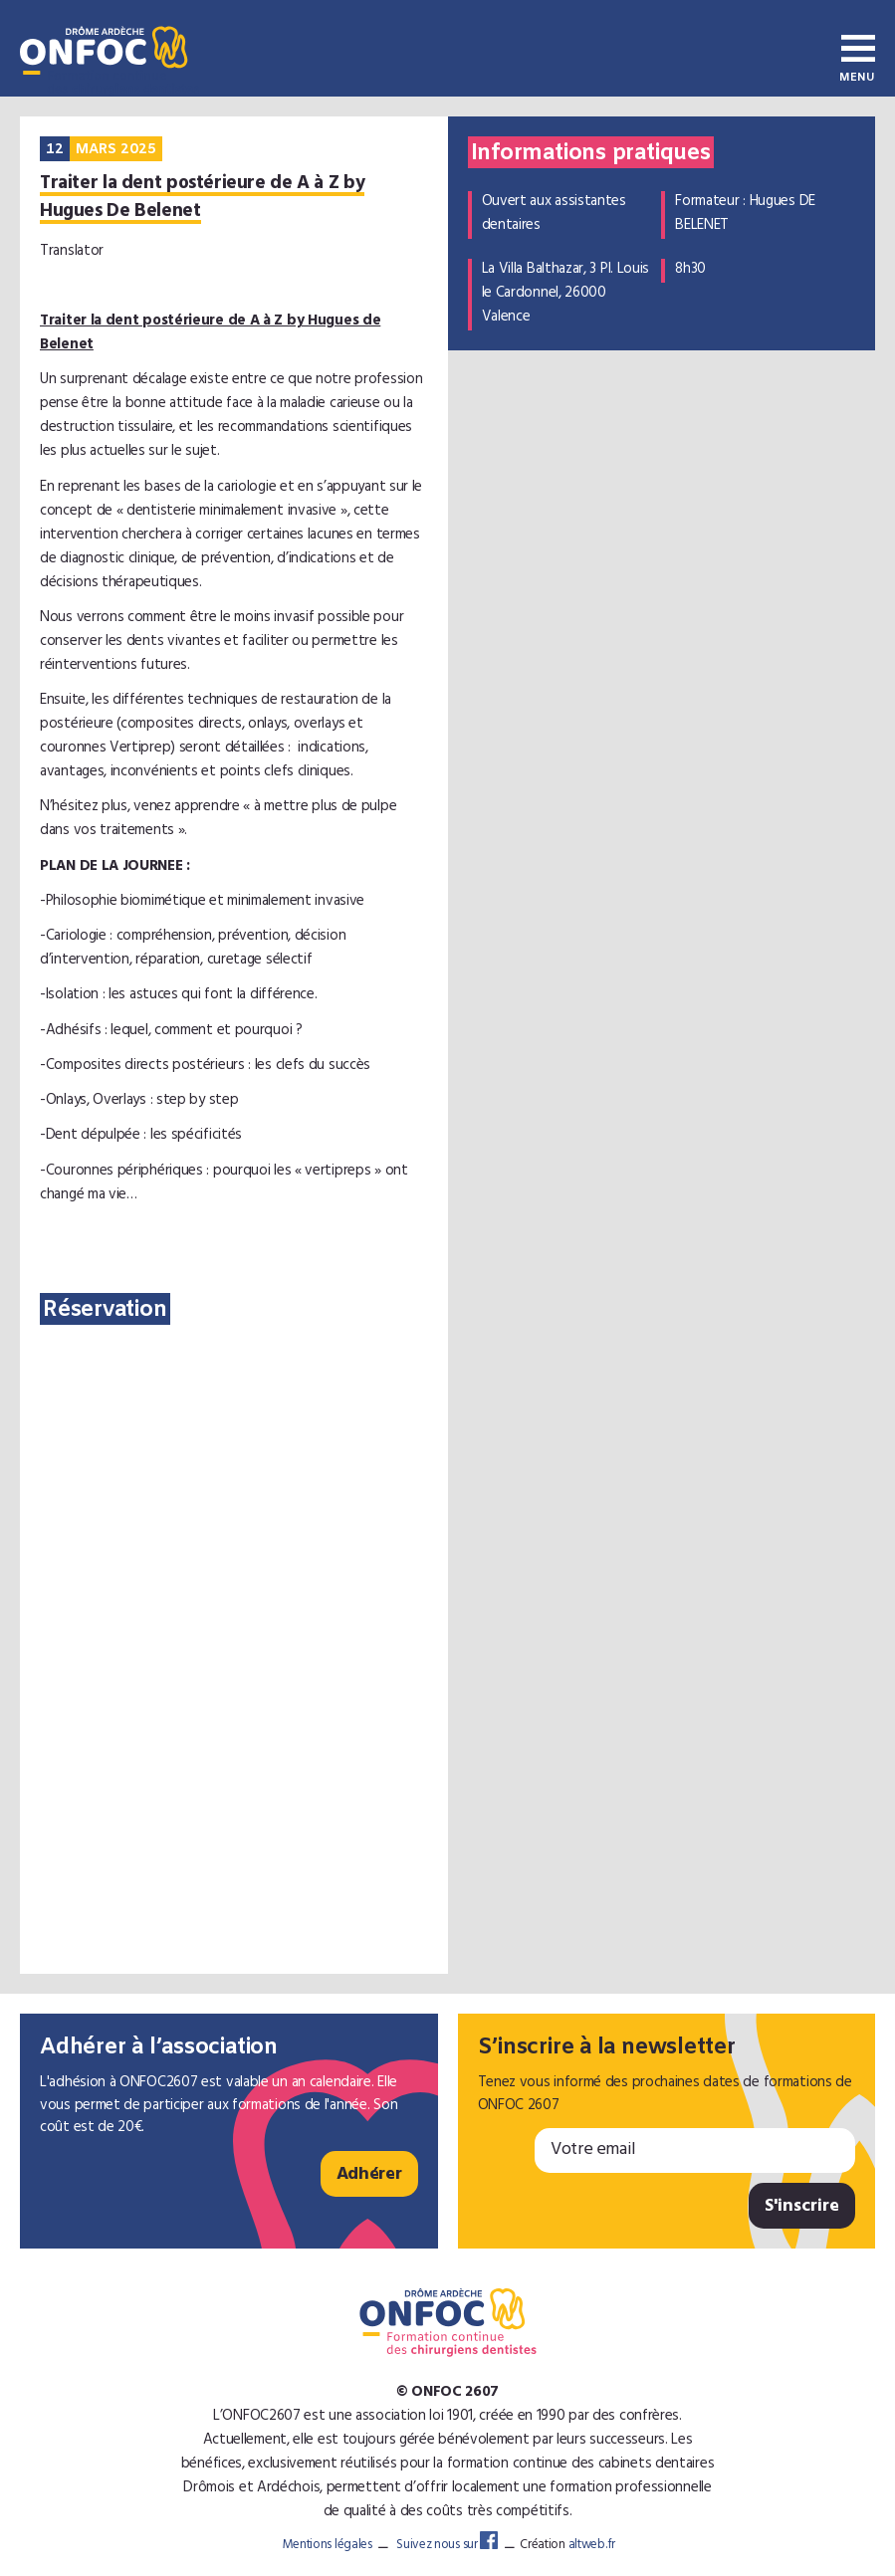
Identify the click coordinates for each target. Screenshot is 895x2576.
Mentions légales (327, 2546)
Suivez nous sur (447, 2546)
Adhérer (369, 2176)
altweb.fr (591, 2546)
